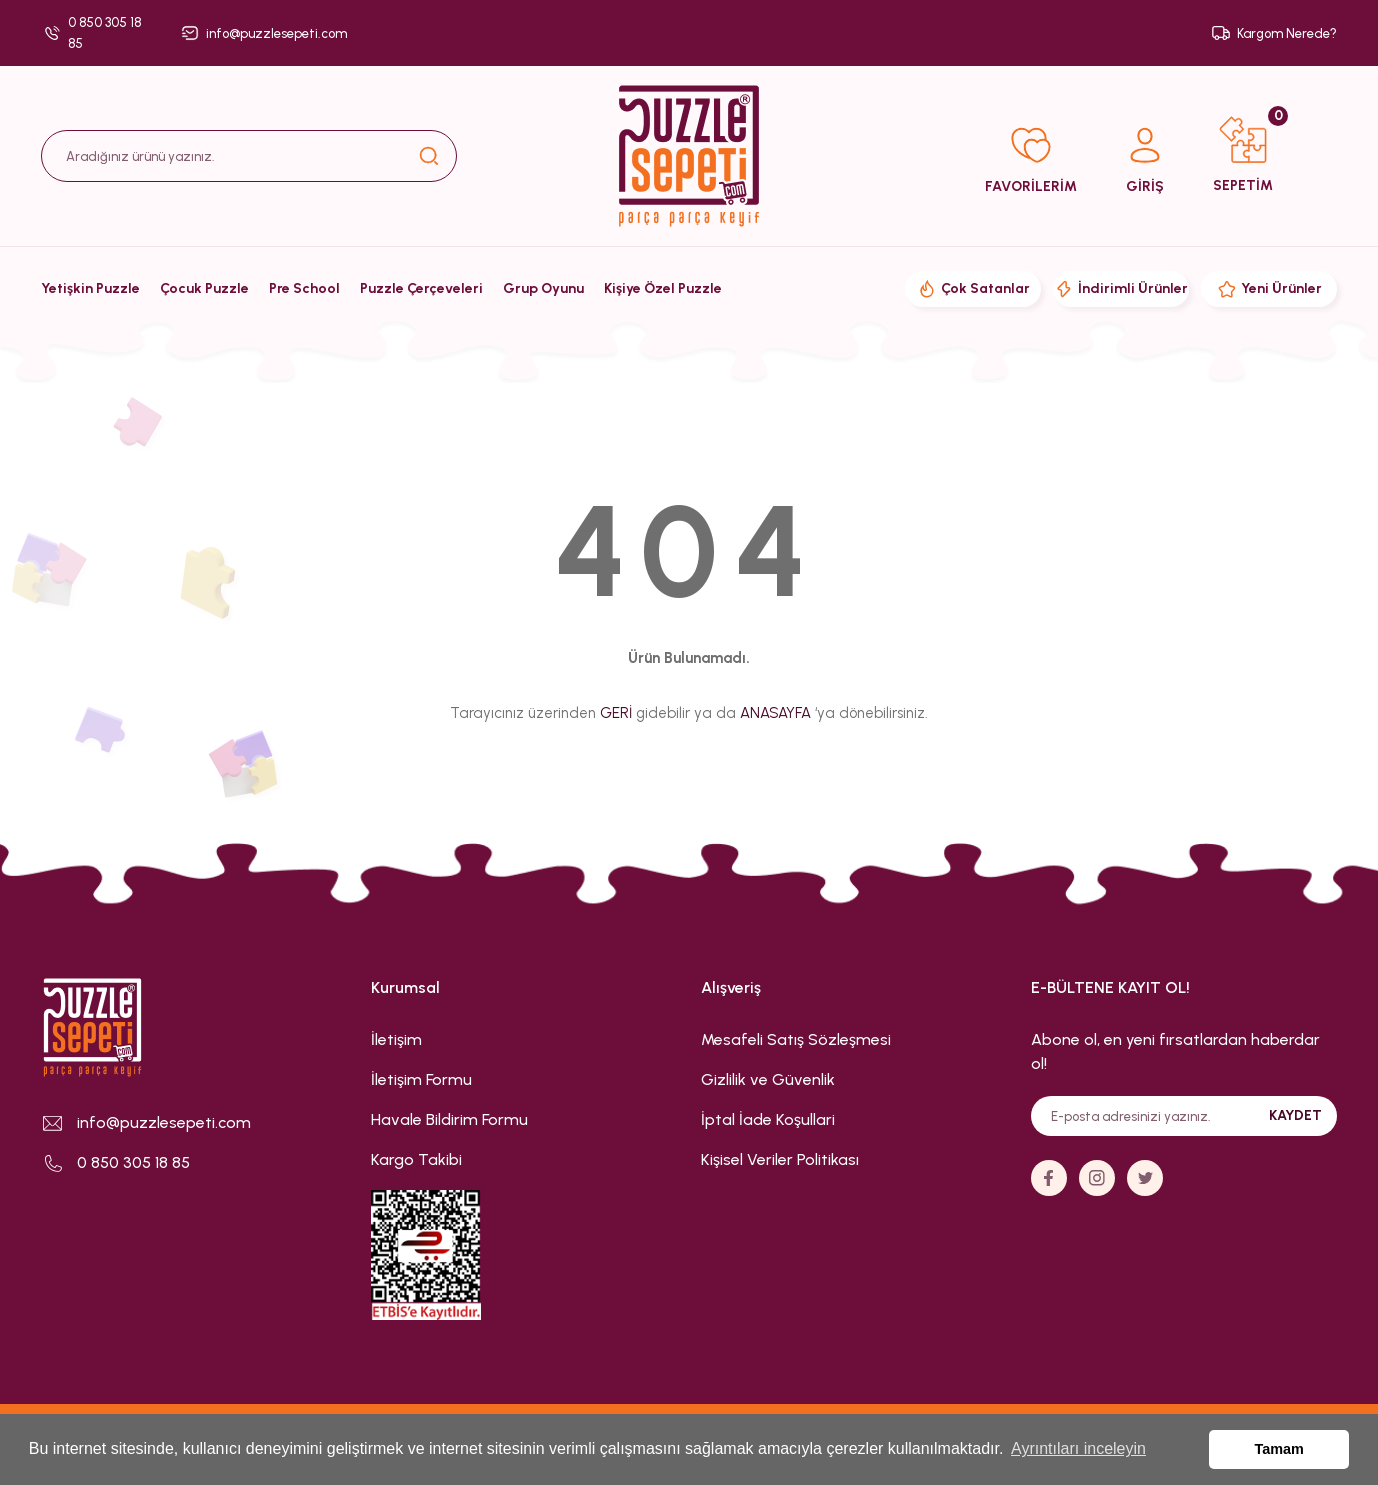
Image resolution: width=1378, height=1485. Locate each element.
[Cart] (1243, 156)
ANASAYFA (775, 713)
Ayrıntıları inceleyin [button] (1078, 1448)
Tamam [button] (1279, 1449)
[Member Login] (1145, 156)
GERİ (616, 713)
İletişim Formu (421, 1079)
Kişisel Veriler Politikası (780, 1159)
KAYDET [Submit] (1295, 1115)
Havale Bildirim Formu (449, 1119)
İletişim (396, 1039)
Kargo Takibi (416, 1159)
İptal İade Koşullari (768, 1119)
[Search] (249, 156)
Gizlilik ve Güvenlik (768, 1079)
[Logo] (689, 156)
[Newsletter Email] (1184, 1116)
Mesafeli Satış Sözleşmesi (796, 1039)
